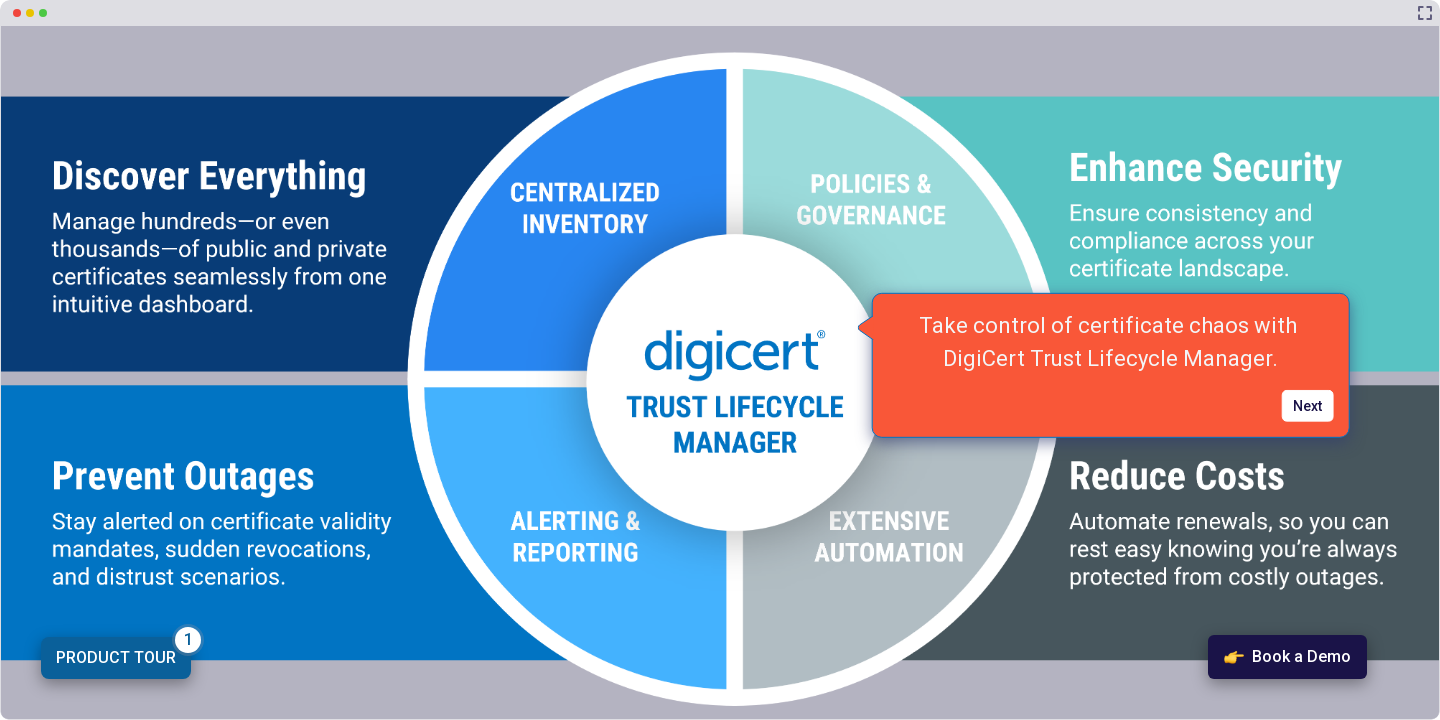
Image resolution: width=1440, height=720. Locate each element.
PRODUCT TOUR (116, 657)
